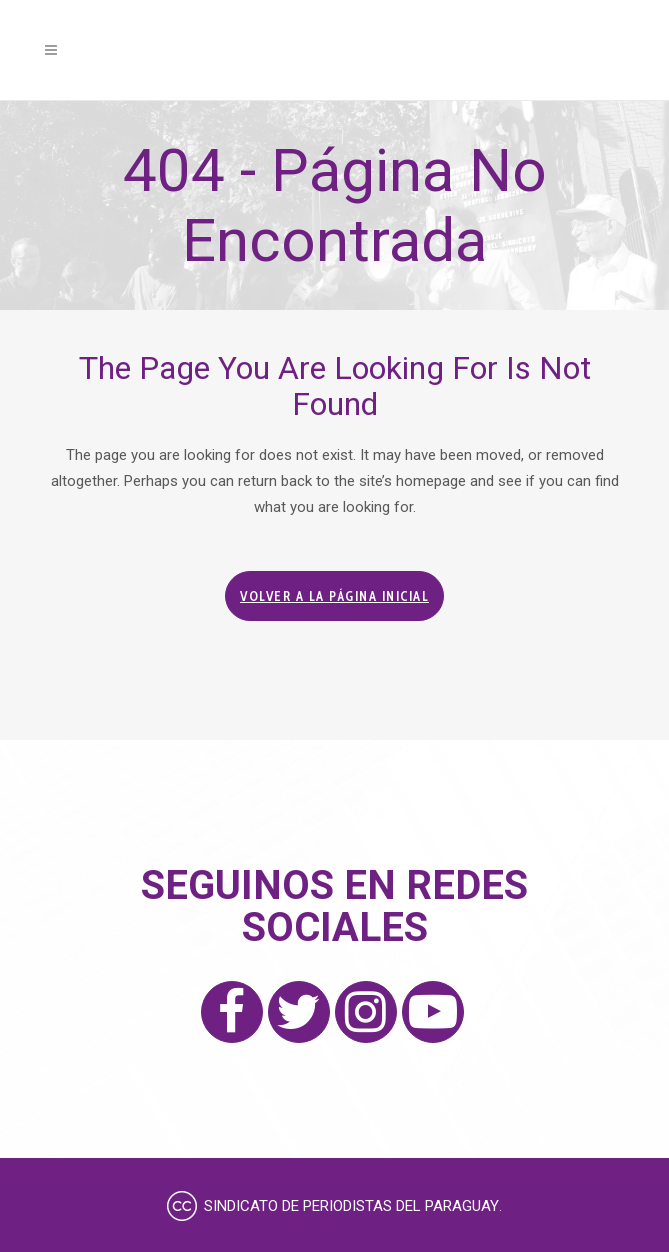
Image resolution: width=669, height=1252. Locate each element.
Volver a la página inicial (334, 596)
